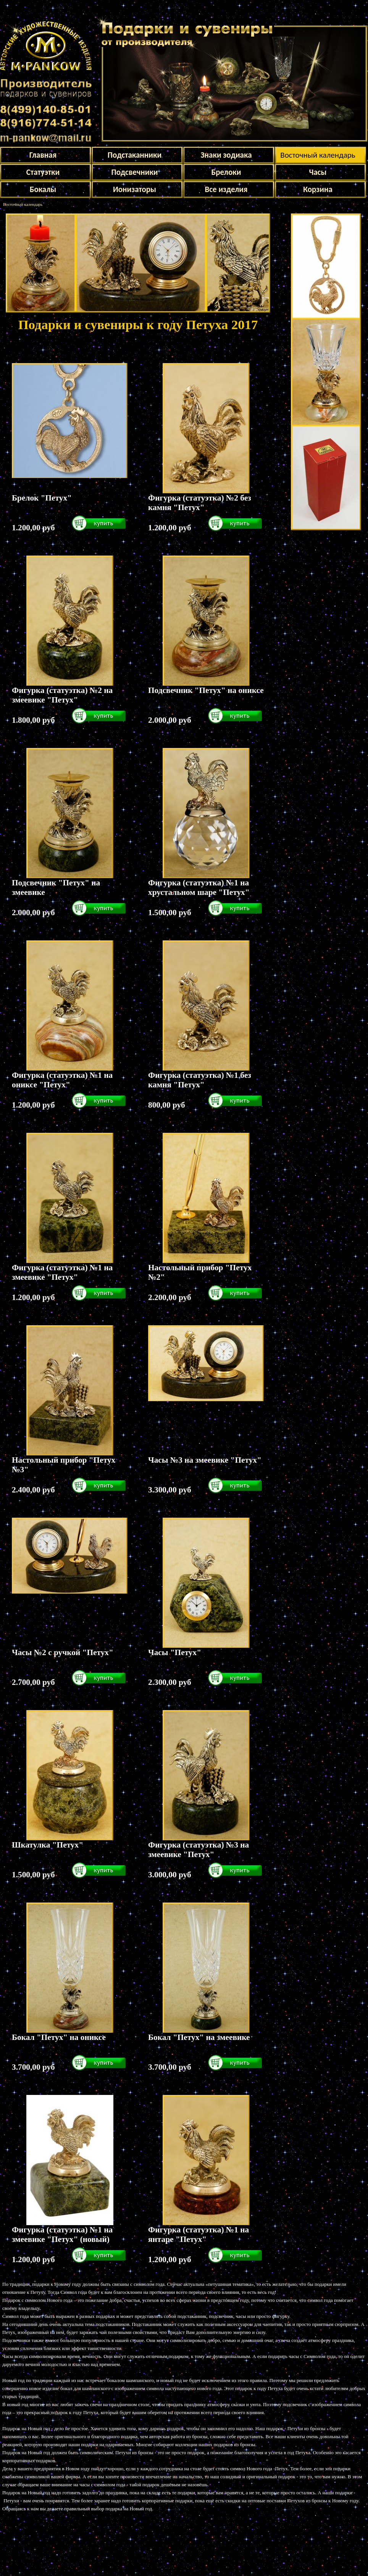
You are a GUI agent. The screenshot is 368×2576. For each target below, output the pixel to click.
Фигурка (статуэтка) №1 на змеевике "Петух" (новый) (62, 2234)
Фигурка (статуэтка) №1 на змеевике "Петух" (62, 1272)
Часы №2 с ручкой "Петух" (62, 1652)
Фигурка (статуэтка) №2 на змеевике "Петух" (62, 695)
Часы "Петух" (174, 1652)
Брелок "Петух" (42, 497)
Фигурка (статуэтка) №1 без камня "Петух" (199, 1080)
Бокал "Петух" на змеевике (199, 2037)
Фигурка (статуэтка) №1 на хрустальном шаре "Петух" (199, 887)
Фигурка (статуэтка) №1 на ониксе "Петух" (62, 1080)
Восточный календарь (22, 204)
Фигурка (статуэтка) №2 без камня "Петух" (199, 502)
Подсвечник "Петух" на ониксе (206, 690)
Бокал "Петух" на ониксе (59, 2037)
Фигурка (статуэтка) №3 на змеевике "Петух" (198, 1849)
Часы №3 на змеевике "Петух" (204, 1460)
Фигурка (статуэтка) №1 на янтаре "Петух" (198, 2234)
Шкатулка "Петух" (47, 1844)
